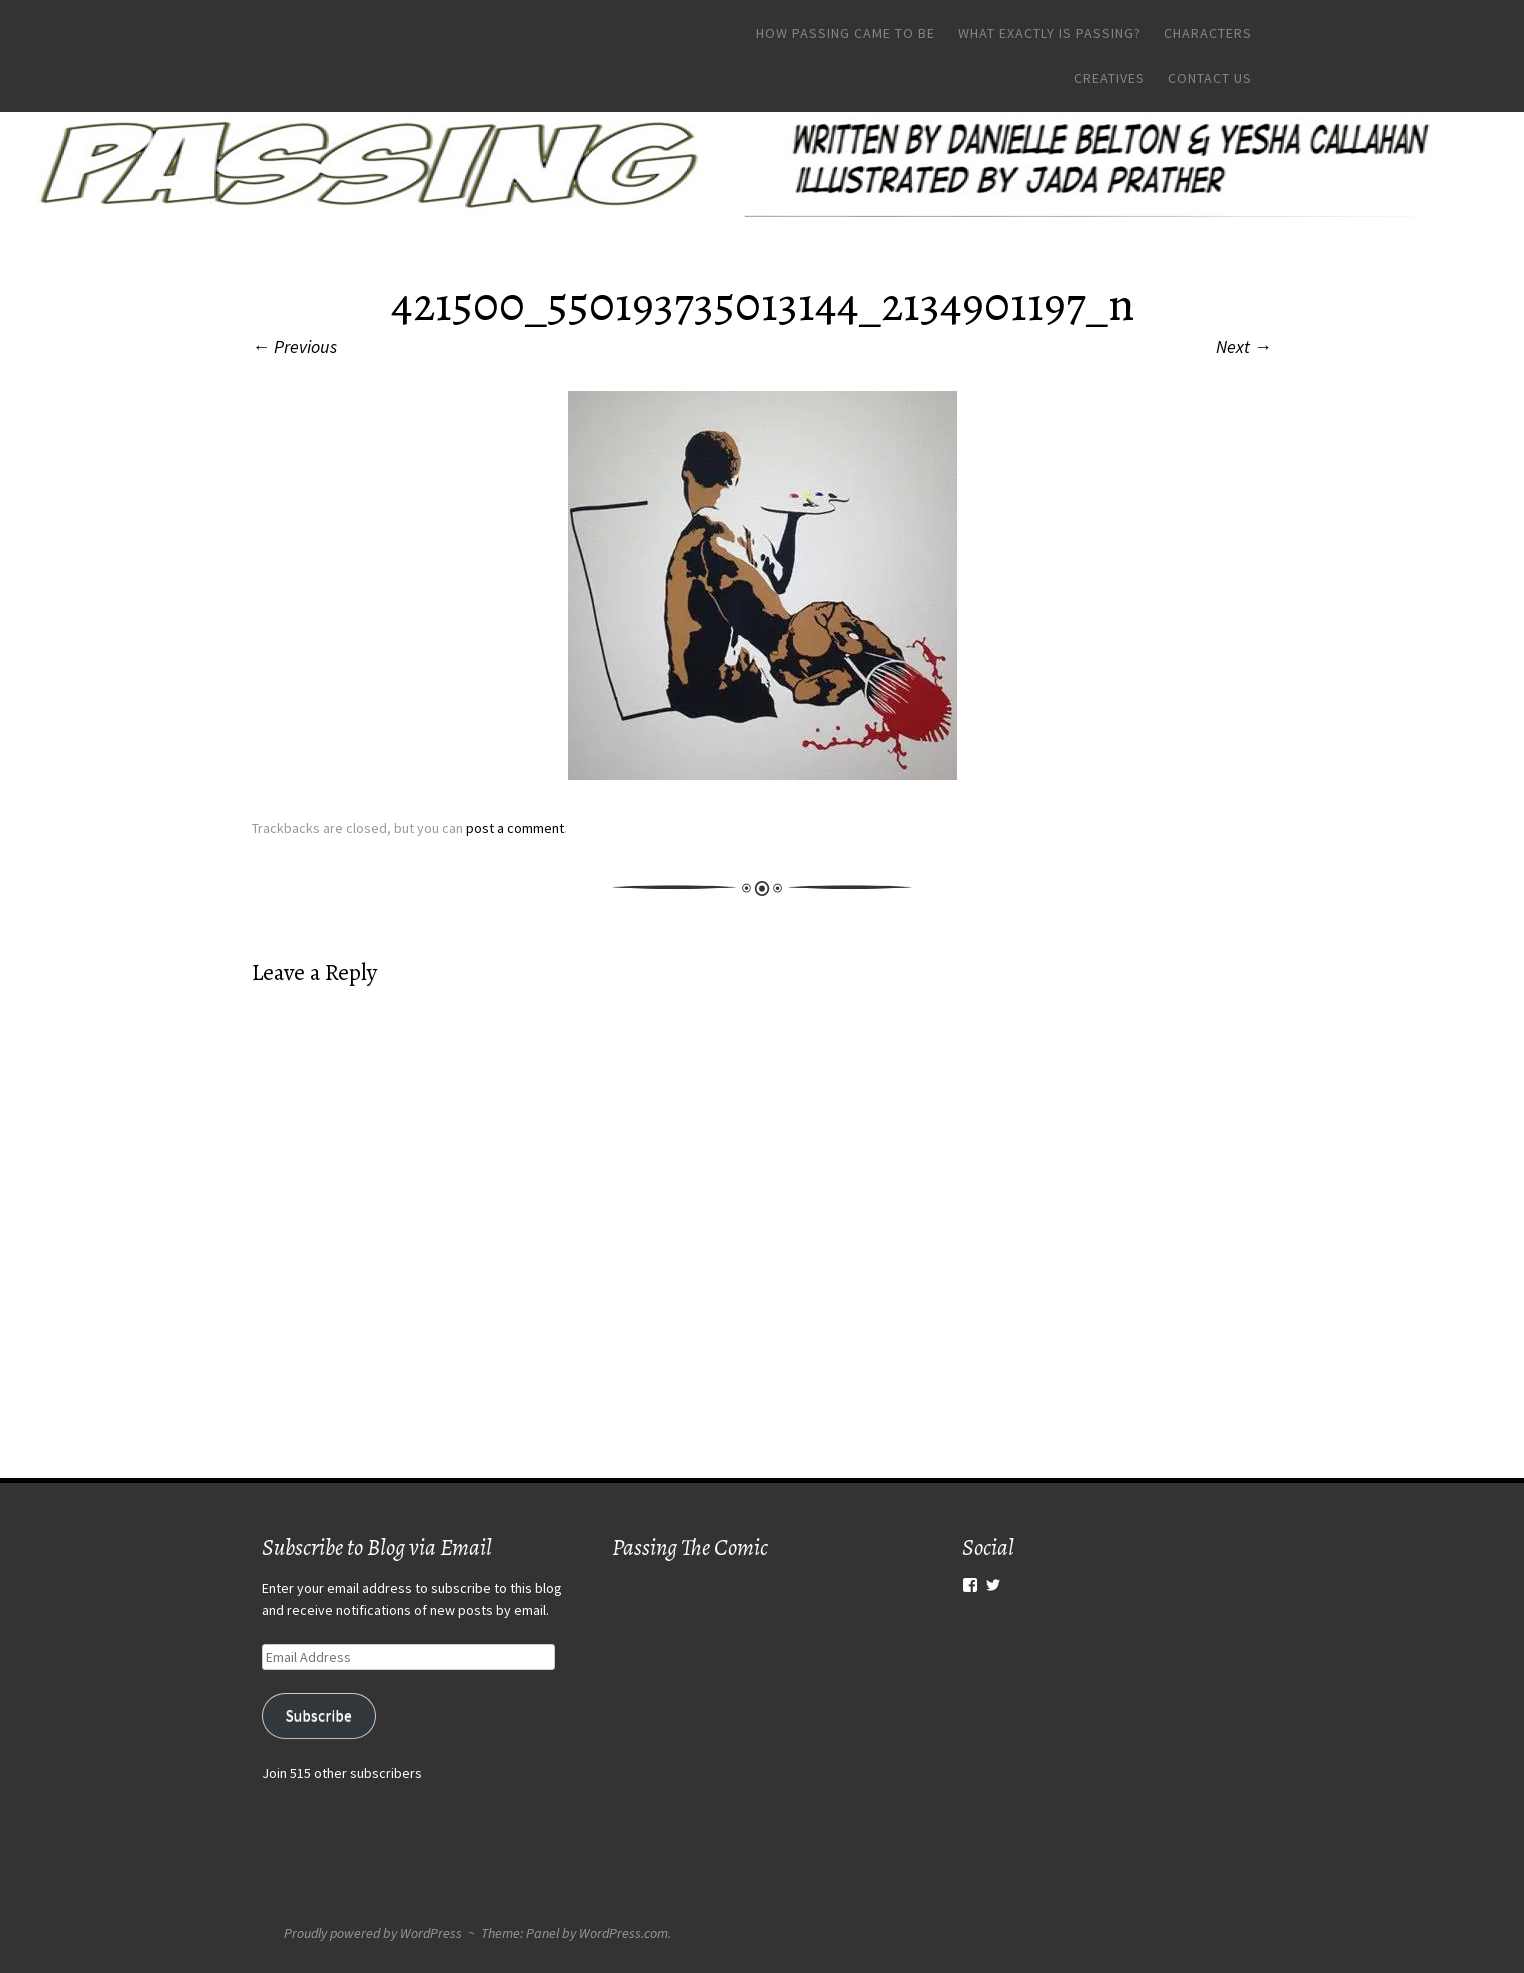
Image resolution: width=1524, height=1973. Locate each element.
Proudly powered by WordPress (373, 1933)
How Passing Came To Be (845, 33)
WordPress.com (623, 1933)
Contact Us (1210, 78)
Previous (294, 346)
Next (1244, 346)
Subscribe (319, 1715)
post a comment (515, 828)
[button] (762, 585)
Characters (1208, 33)
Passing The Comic (690, 1547)
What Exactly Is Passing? (1049, 33)
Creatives (1109, 78)
